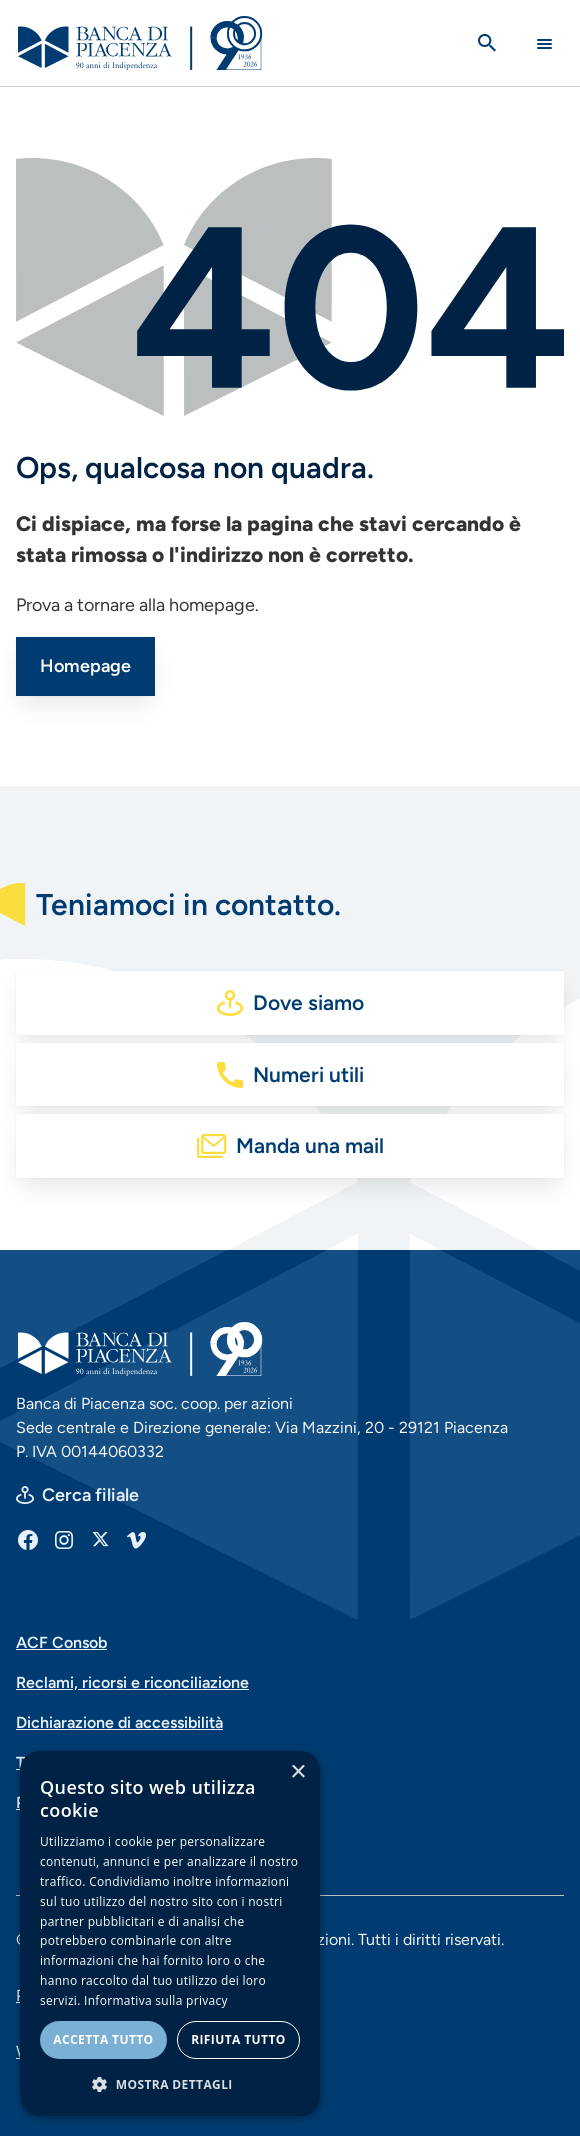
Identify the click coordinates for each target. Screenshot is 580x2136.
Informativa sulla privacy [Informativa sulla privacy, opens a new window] (156, 2000)
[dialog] (170, 1933)
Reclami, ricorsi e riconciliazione (132, 1682)
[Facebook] (28, 1539)
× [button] (297, 1772)
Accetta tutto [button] (103, 2039)
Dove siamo (308, 1002)
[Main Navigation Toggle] (544, 43)
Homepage (85, 666)
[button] (170, 2084)
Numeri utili (308, 1074)
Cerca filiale (90, 1495)
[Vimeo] (136, 1539)
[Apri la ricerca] (487, 43)
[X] (100, 1539)
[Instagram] (64, 1539)
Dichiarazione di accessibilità (119, 1722)
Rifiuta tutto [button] (238, 2039)
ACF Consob (61, 1642)
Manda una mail (310, 1145)
